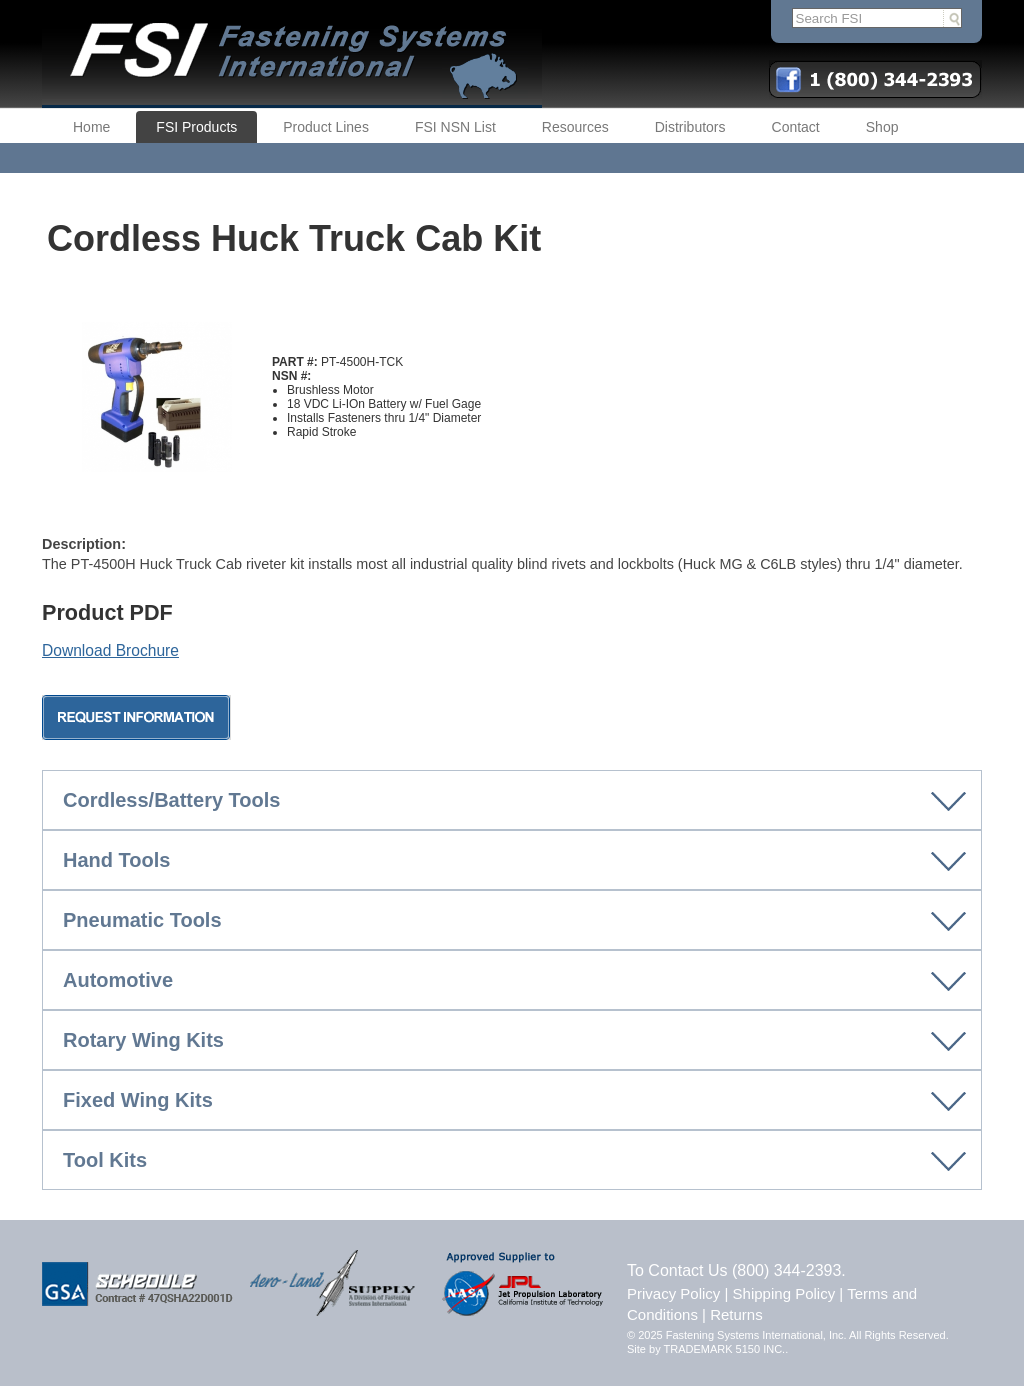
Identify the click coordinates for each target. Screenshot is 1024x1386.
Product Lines (326, 127)
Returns (736, 1314)
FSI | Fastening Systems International (292, 54)
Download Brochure (110, 650)
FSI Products (196, 127)
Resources (575, 127)
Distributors (690, 127)
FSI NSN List (455, 127)
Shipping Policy (784, 1293)
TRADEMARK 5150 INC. (725, 1349)
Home (91, 127)
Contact (796, 127)
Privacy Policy (673, 1293)
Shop (882, 127)
